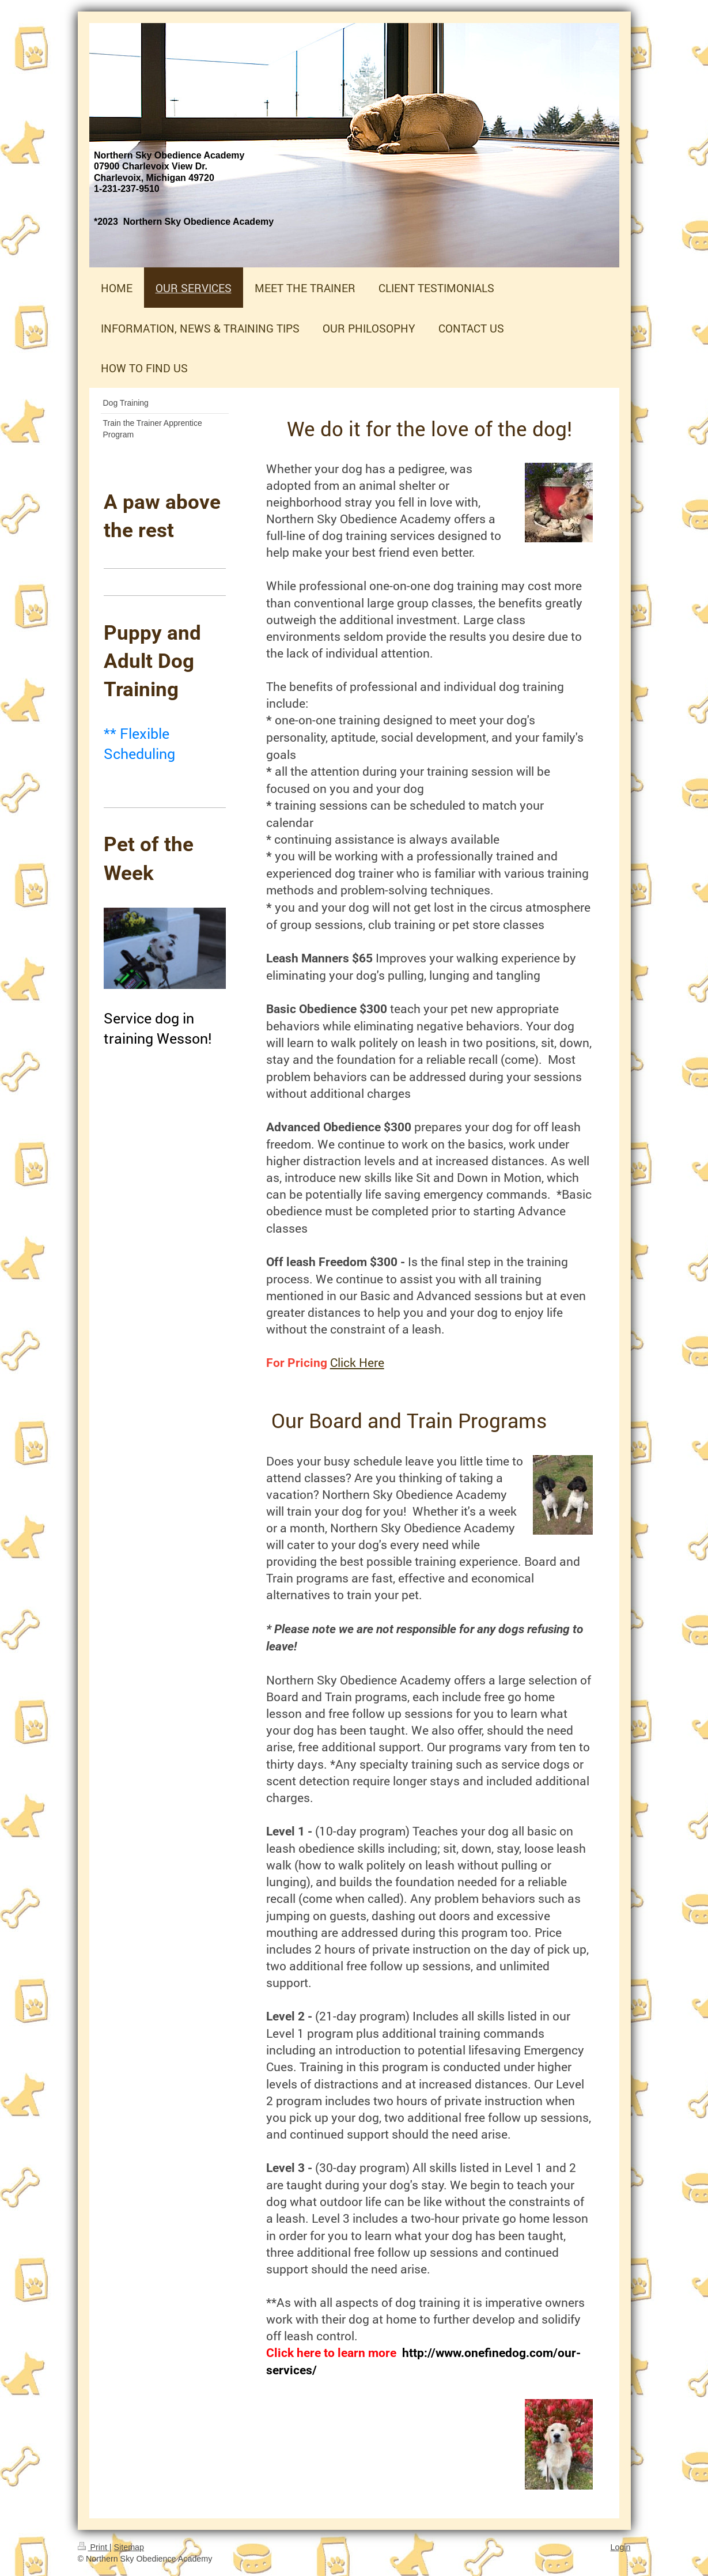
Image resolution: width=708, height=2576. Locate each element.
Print (93, 2547)
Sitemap (129, 2547)
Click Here (357, 1362)
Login (621, 2547)
